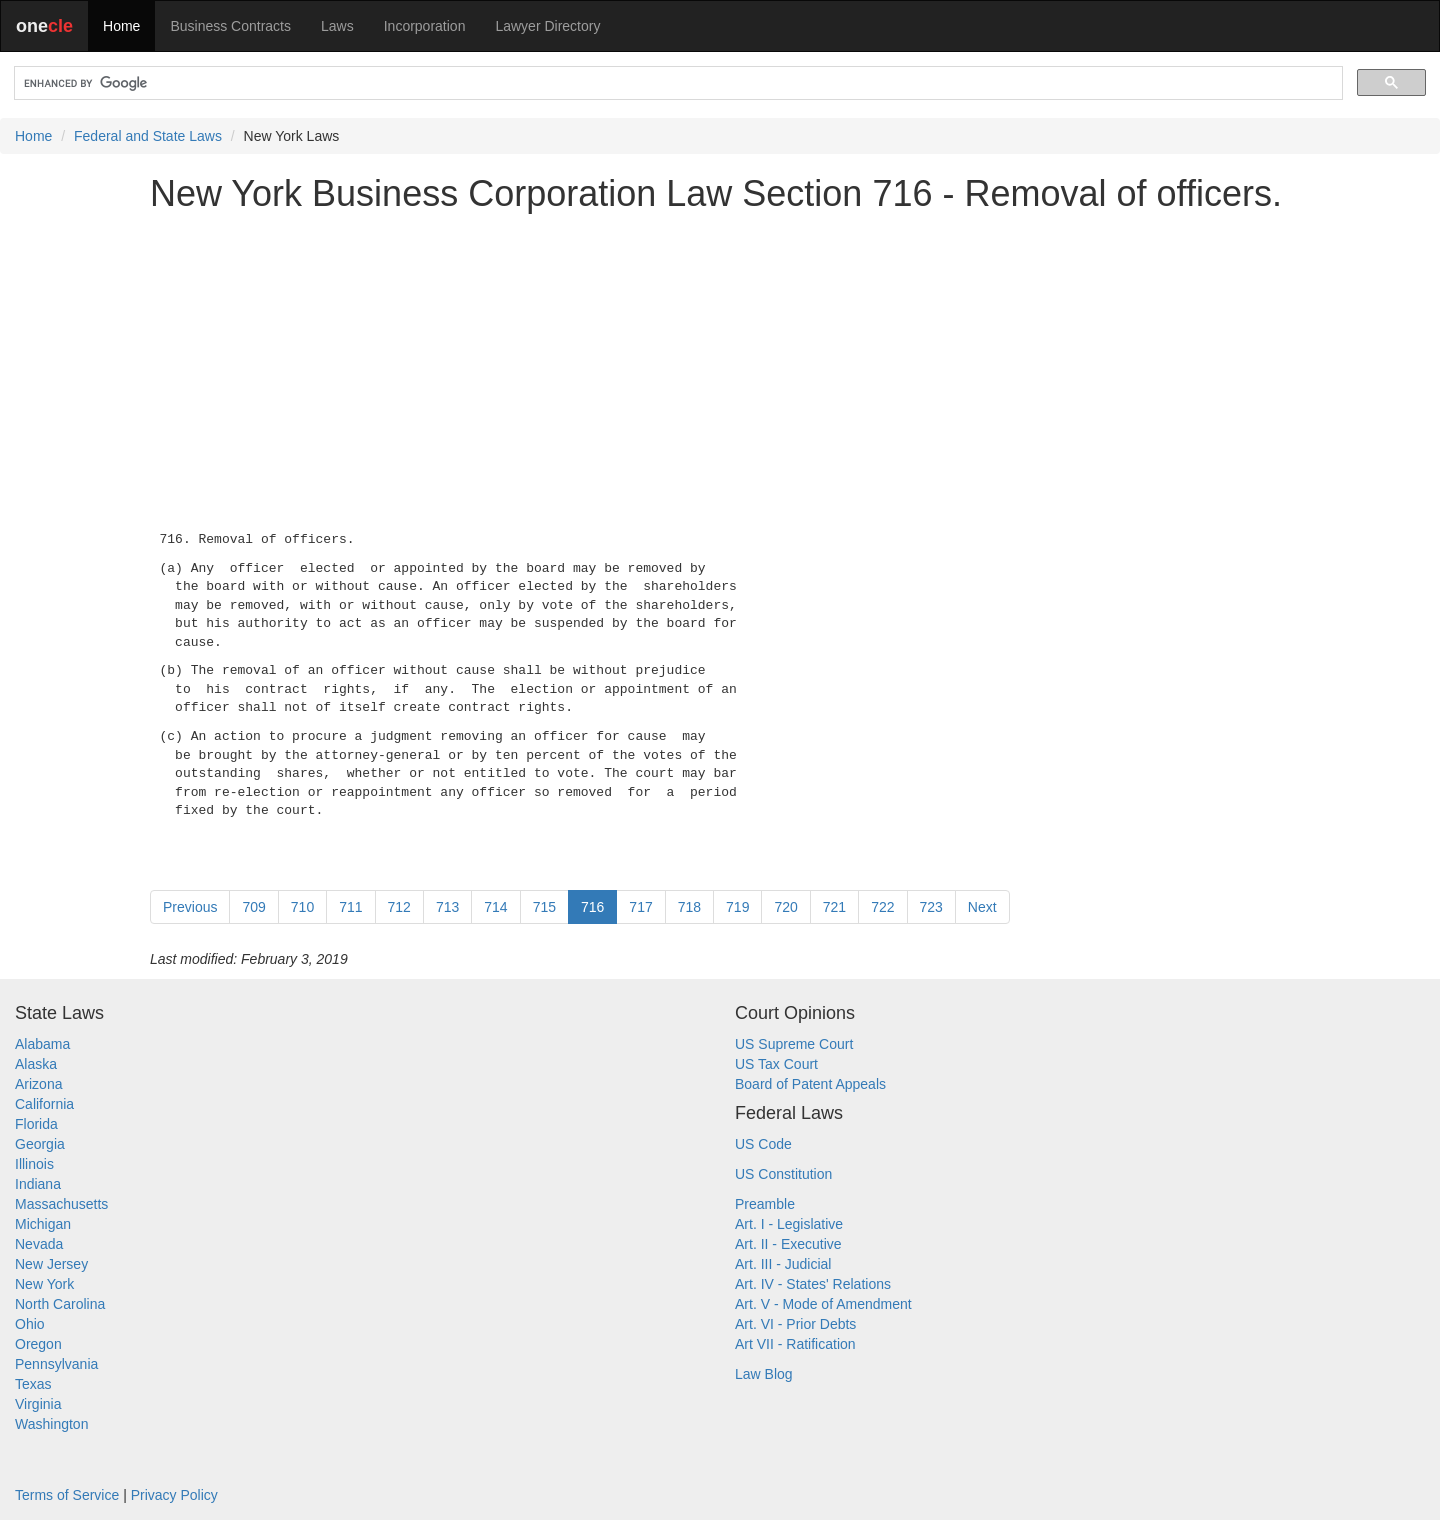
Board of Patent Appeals (810, 1084)
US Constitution (783, 1174)
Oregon (38, 1344)
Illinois (34, 1164)
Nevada (39, 1244)
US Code (763, 1144)
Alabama (42, 1044)
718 (689, 907)
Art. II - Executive (788, 1244)
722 (882, 907)
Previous (190, 907)
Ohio (30, 1324)
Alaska (36, 1064)
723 (931, 907)
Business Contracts (230, 26)
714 (495, 907)
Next (982, 907)
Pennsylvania (56, 1364)
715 (544, 907)
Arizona (38, 1084)
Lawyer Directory (547, 26)
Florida (36, 1124)
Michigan (43, 1224)
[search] (676, 83)
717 (640, 907)
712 (399, 907)
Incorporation (425, 26)
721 (834, 907)
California (44, 1104)
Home (121, 26)
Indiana (38, 1184)
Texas (33, 1384)
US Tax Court (776, 1064)
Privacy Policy (174, 1495)
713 (447, 907)
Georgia (40, 1144)
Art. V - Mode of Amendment (823, 1304)
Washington (51, 1424)
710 (302, 907)
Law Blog (764, 1374)
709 (253, 907)
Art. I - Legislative (789, 1224)
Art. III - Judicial (783, 1264)
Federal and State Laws (148, 136)
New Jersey (51, 1264)
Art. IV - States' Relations (813, 1284)
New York (44, 1284)
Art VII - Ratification (795, 1344)
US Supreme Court (794, 1044)
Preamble (765, 1204)
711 (350, 907)
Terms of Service (67, 1495)
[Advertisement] (720, 367)
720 (785, 907)
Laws (337, 26)
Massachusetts (61, 1204)
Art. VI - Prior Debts (795, 1324)
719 (737, 907)
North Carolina (60, 1304)
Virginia (38, 1404)
